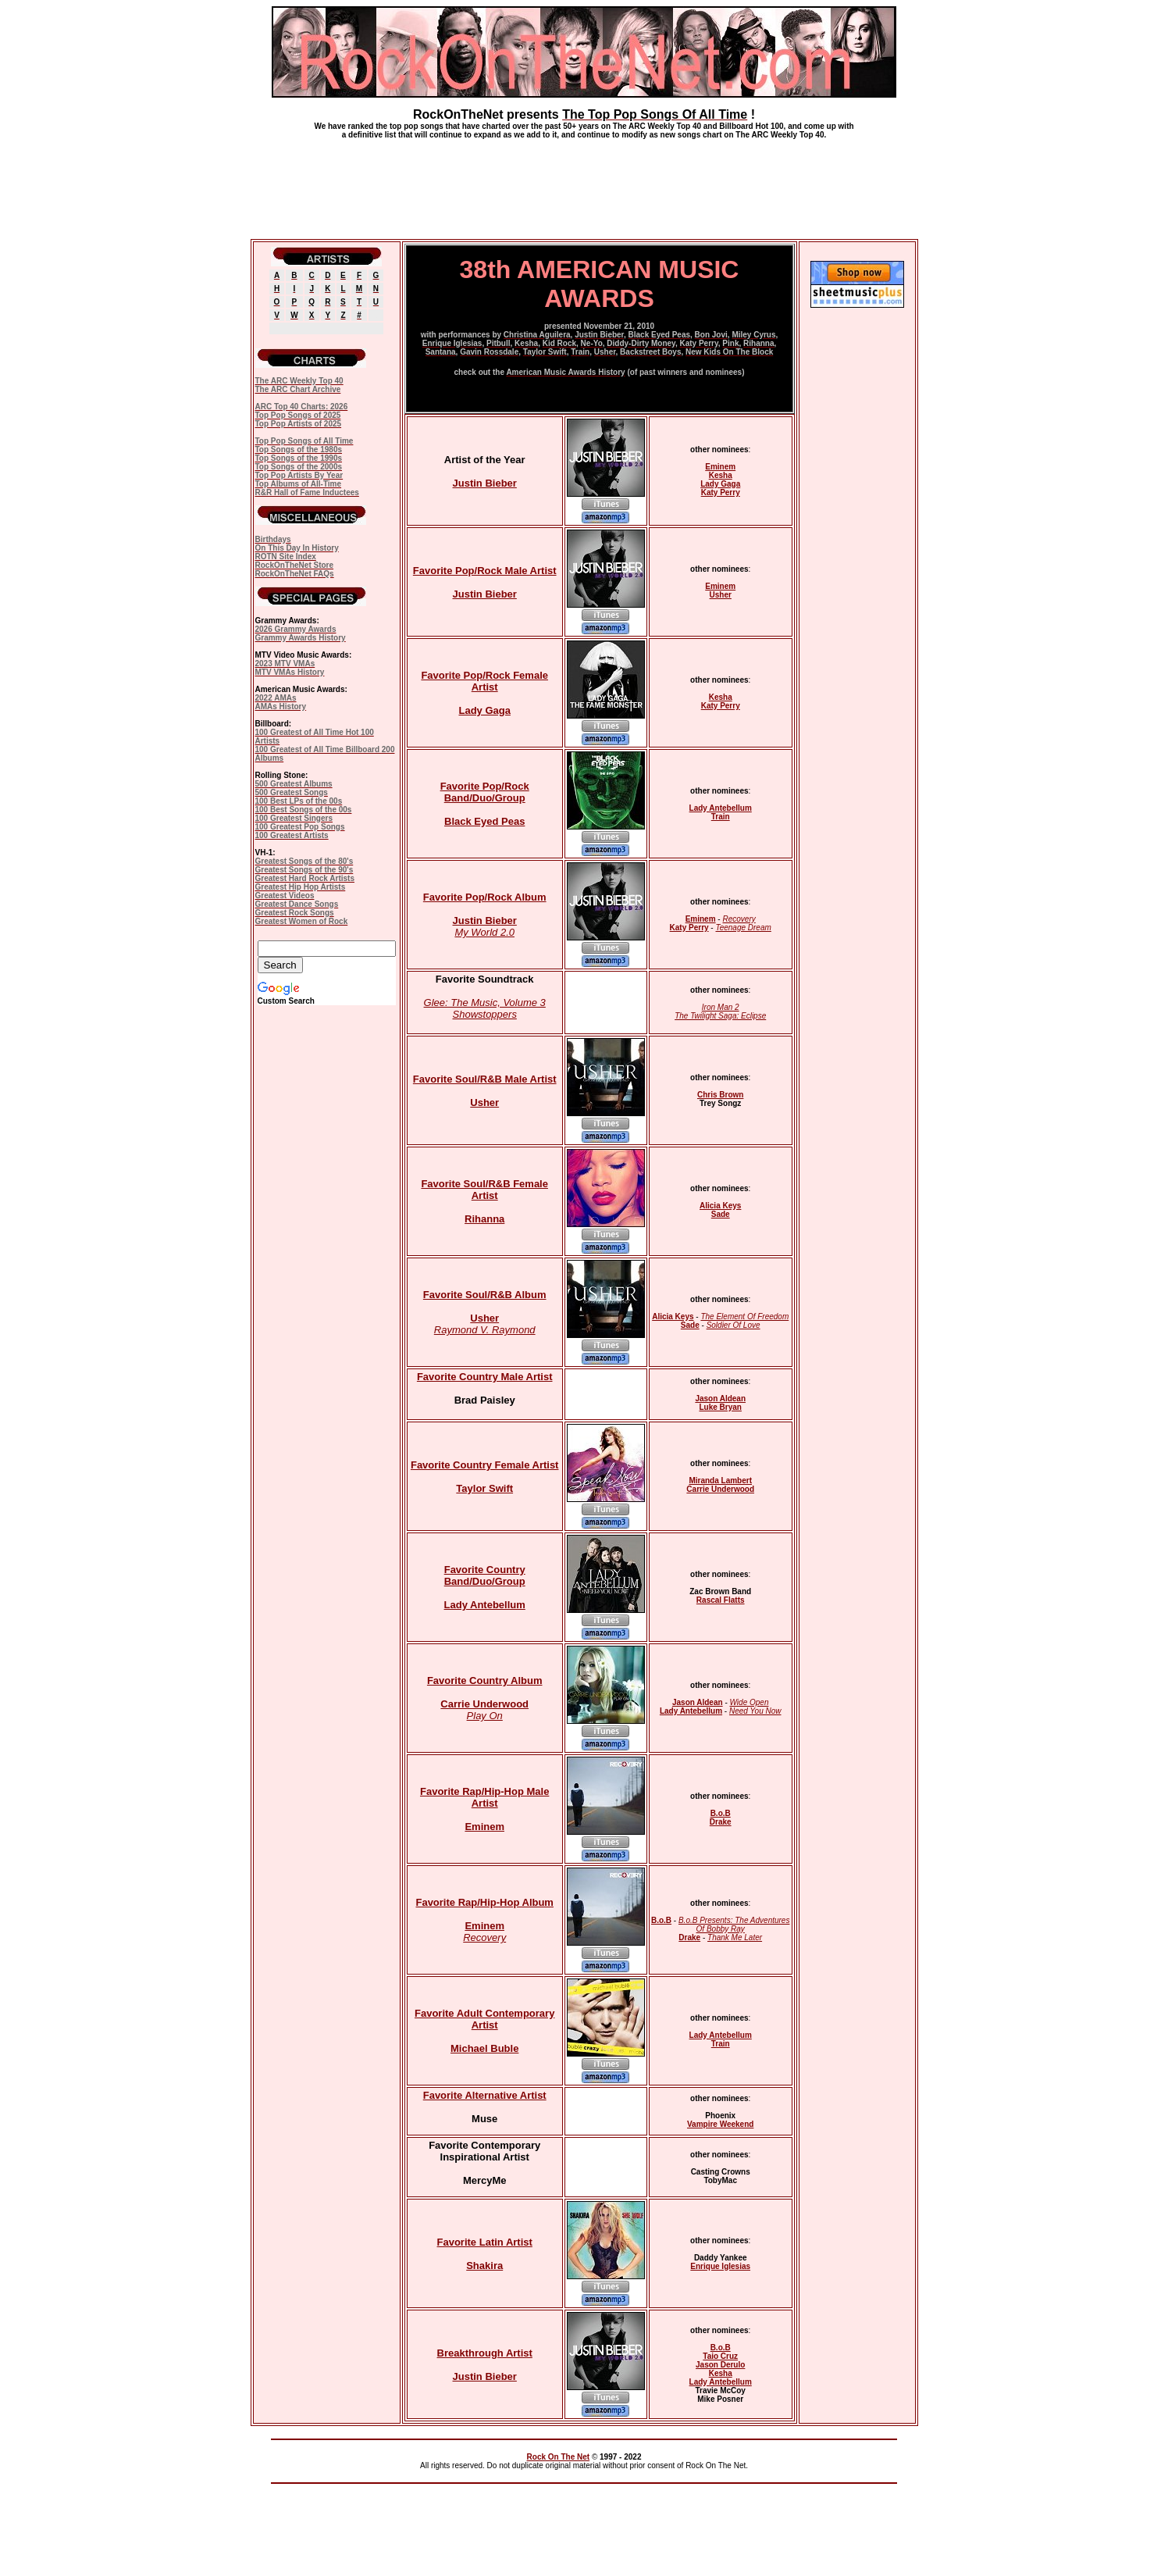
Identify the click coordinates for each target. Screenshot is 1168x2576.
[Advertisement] (584, 183)
